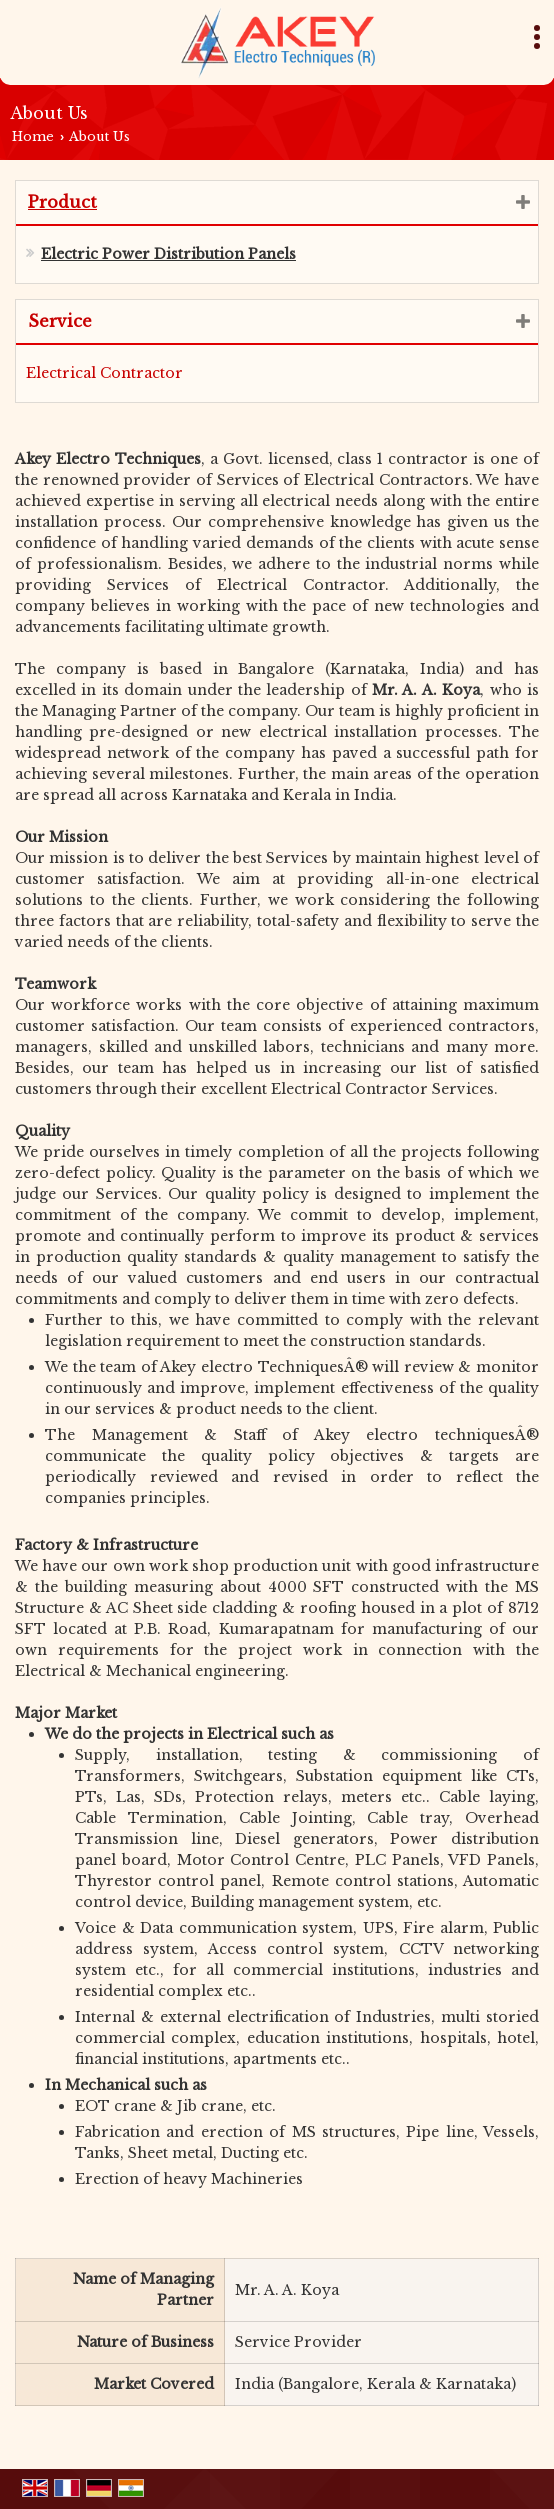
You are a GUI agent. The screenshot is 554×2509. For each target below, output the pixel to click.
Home (33, 136)
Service (60, 321)
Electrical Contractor (104, 373)
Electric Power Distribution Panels (168, 254)
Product (62, 202)
